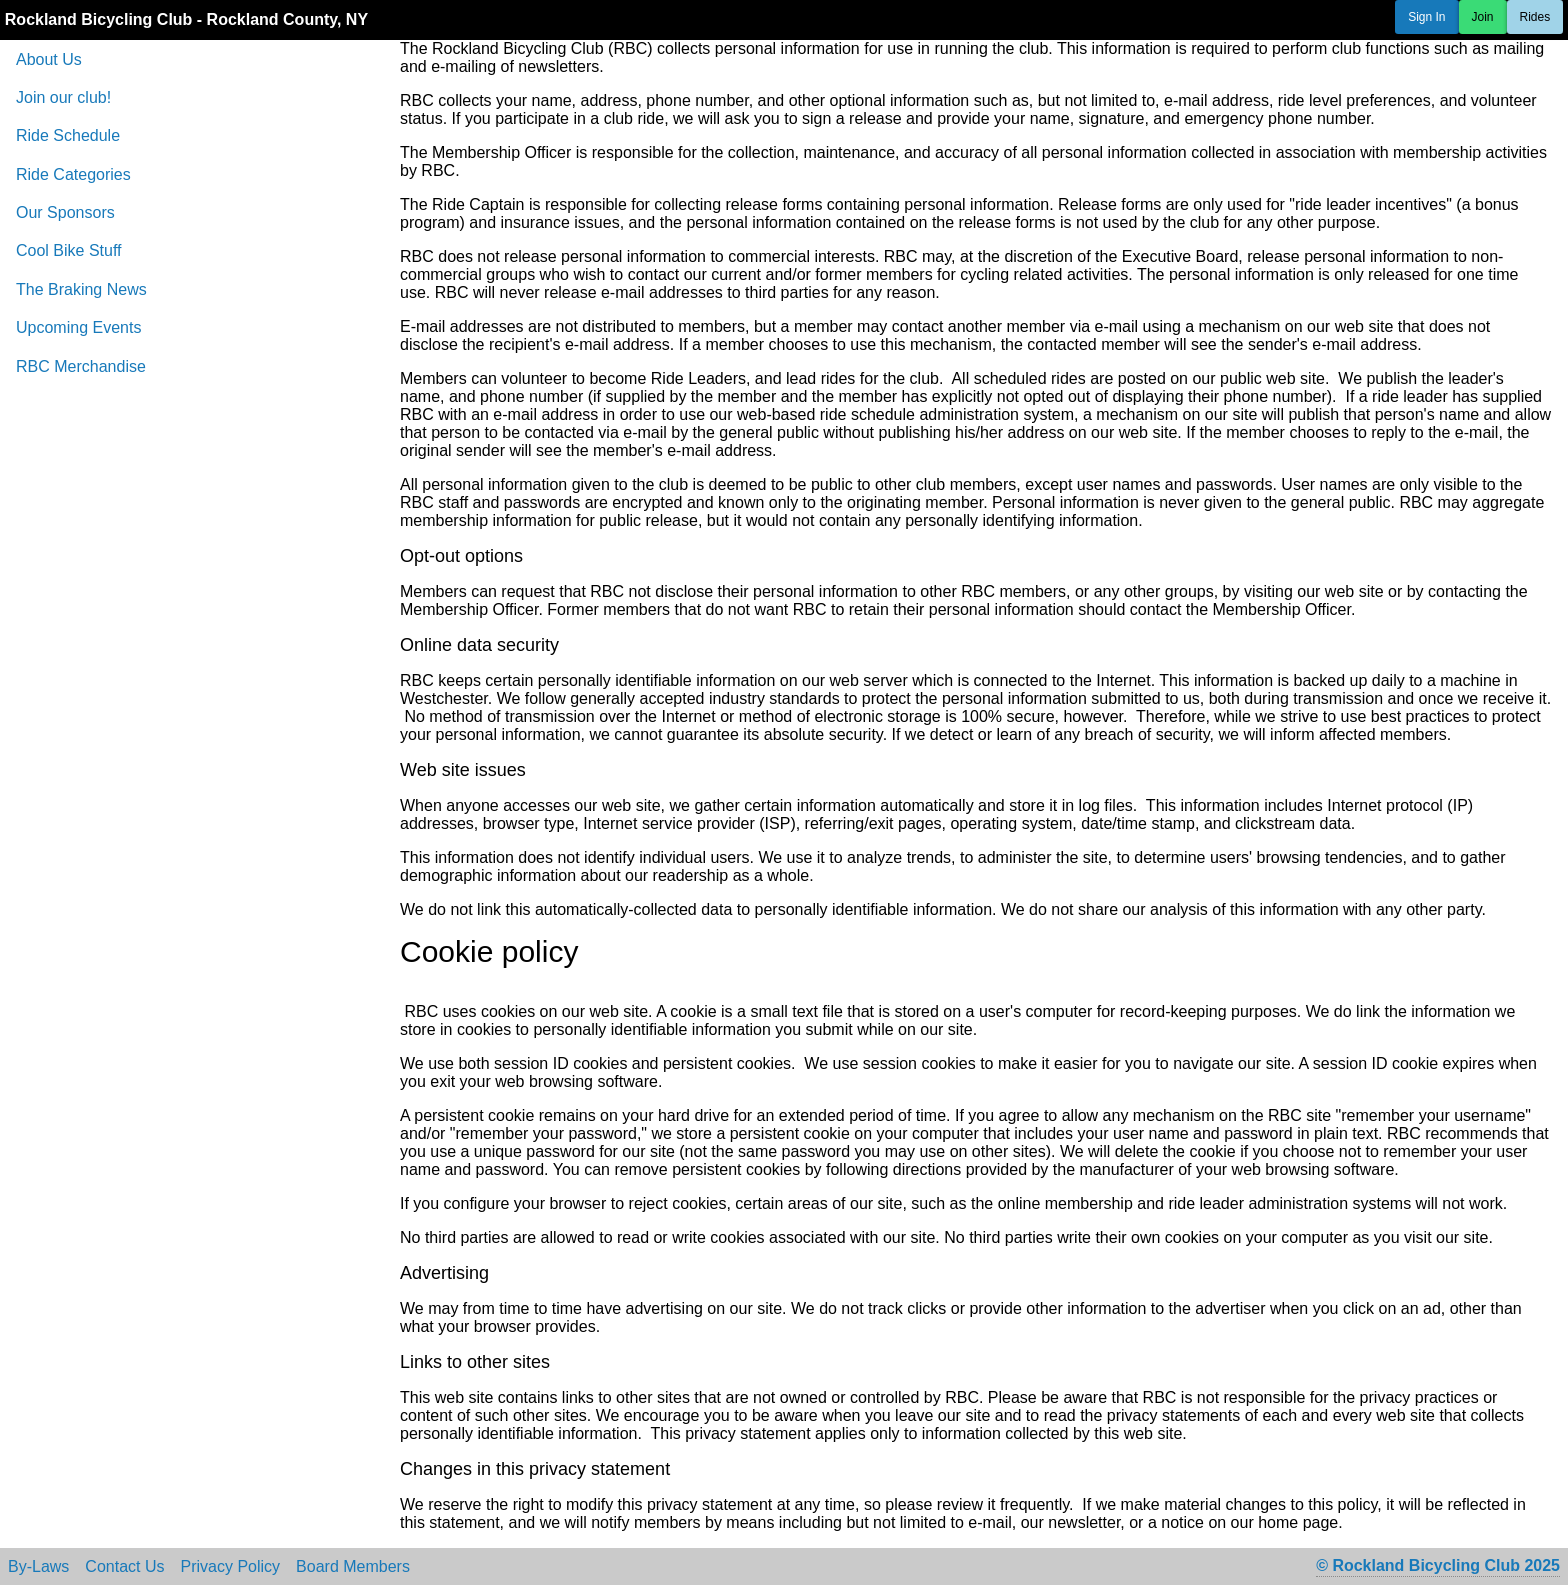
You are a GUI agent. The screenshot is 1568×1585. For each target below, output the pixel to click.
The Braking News (81, 289)
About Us (49, 59)
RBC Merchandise (81, 366)
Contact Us (124, 1567)
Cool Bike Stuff (69, 250)
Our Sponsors (65, 212)
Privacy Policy (231, 1567)
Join (1483, 17)
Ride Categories (73, 174)
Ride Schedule (68, 135)
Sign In (1426, 17)
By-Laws (38, 1567)
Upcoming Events (78, 327)
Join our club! (63, 97)
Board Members (353, 1567)
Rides (1535, 17)
